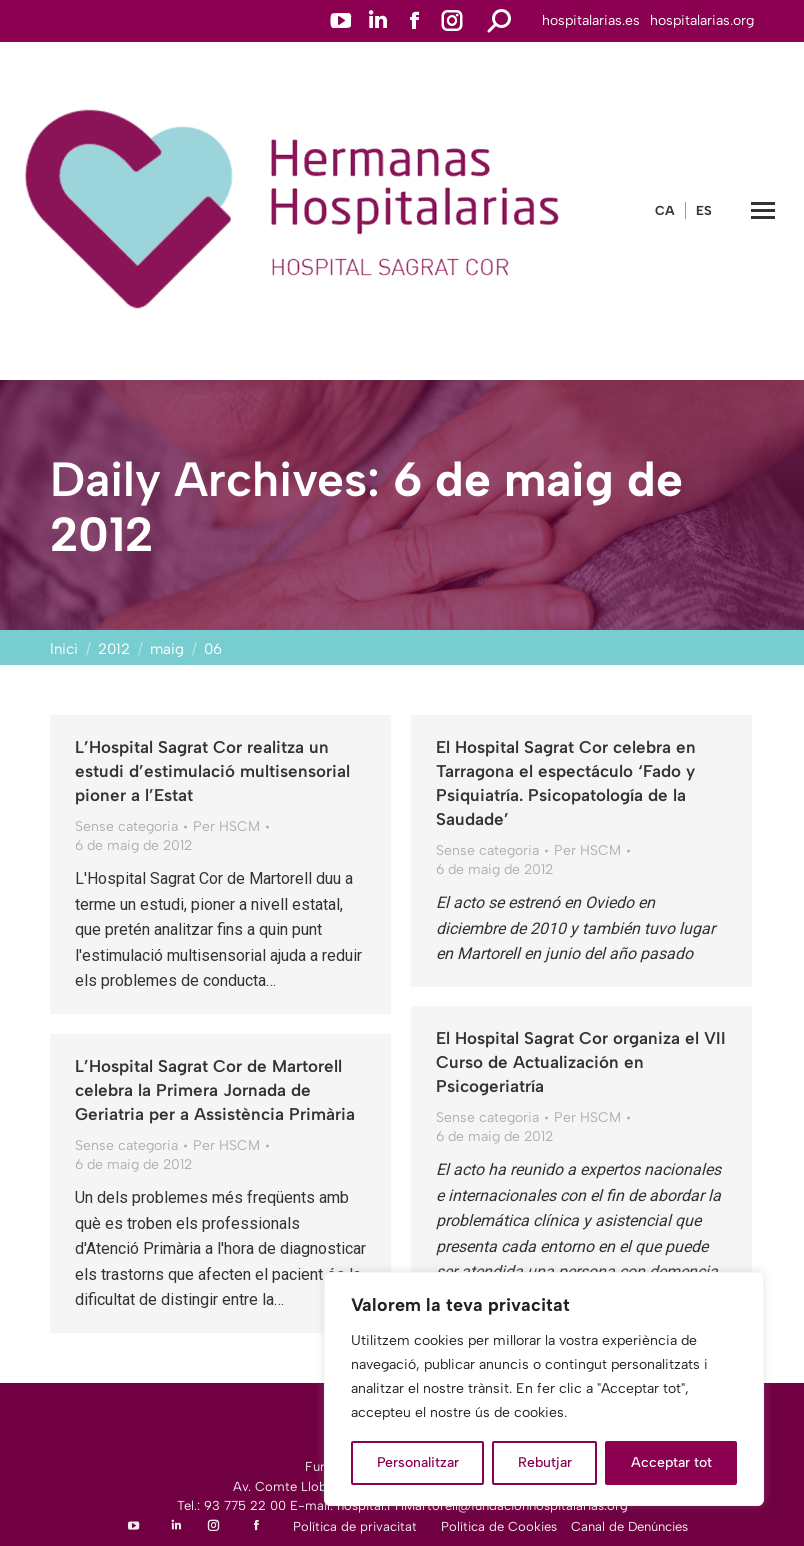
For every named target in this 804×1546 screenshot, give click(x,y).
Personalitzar (418, 1462)
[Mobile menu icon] (763, 210)
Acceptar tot (671, 1462)
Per (226, 826)
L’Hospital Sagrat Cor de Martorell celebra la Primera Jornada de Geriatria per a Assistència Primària (215, 1090)
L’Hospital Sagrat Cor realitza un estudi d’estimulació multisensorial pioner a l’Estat (212, 771)
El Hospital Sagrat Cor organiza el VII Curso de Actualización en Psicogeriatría (581, 1062)
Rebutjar (545, 1462)
